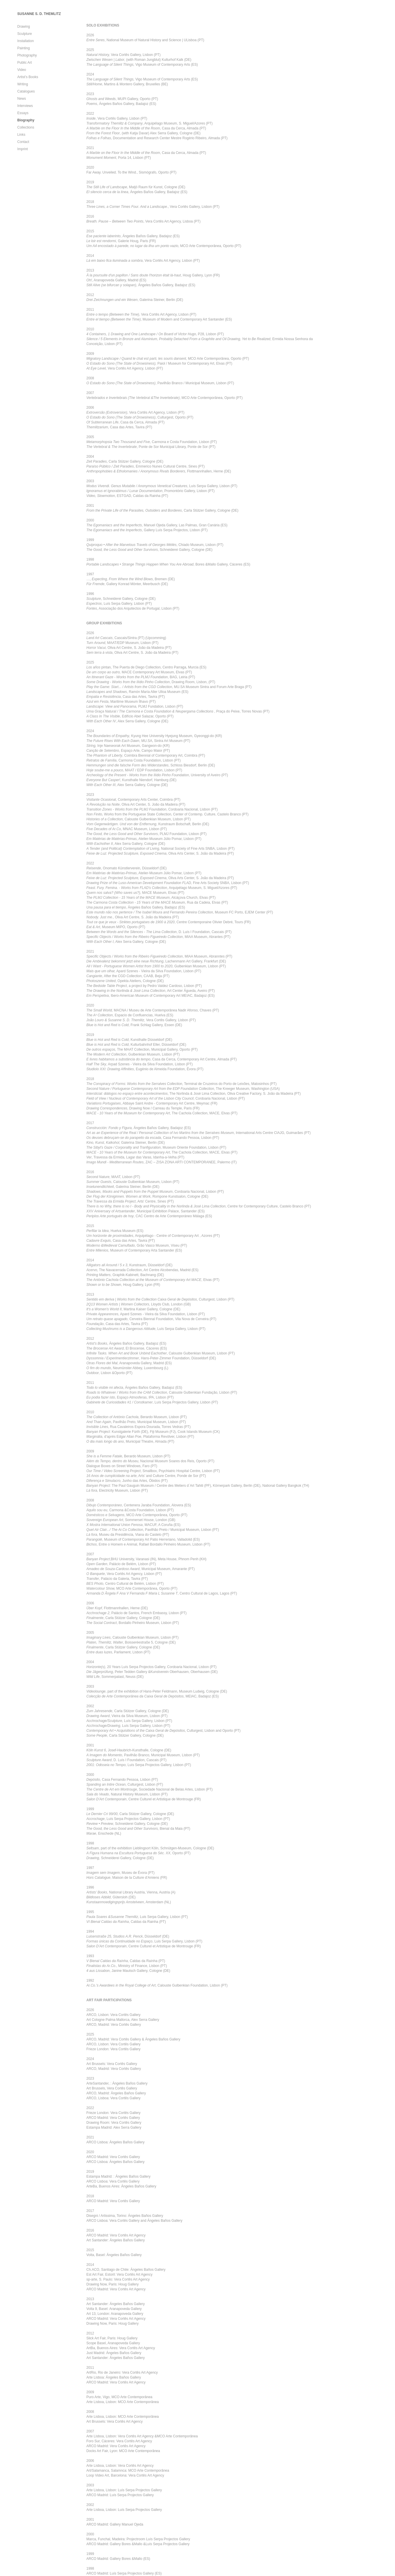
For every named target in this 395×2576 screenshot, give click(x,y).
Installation (25, 41)
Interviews (25, 106)
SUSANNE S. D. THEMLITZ (39, 14)
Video (21, 70)
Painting (23, 48)
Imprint (22, 149)
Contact (23, 142)
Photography (27, 55)
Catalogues (26, 91)
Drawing (23, 27)
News (21, 99)
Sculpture (24, 34)
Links (21, 135)
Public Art (24, 63)
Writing (22, 84)
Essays (23, 113)
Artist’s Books (27, 77)
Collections (25, 127)
